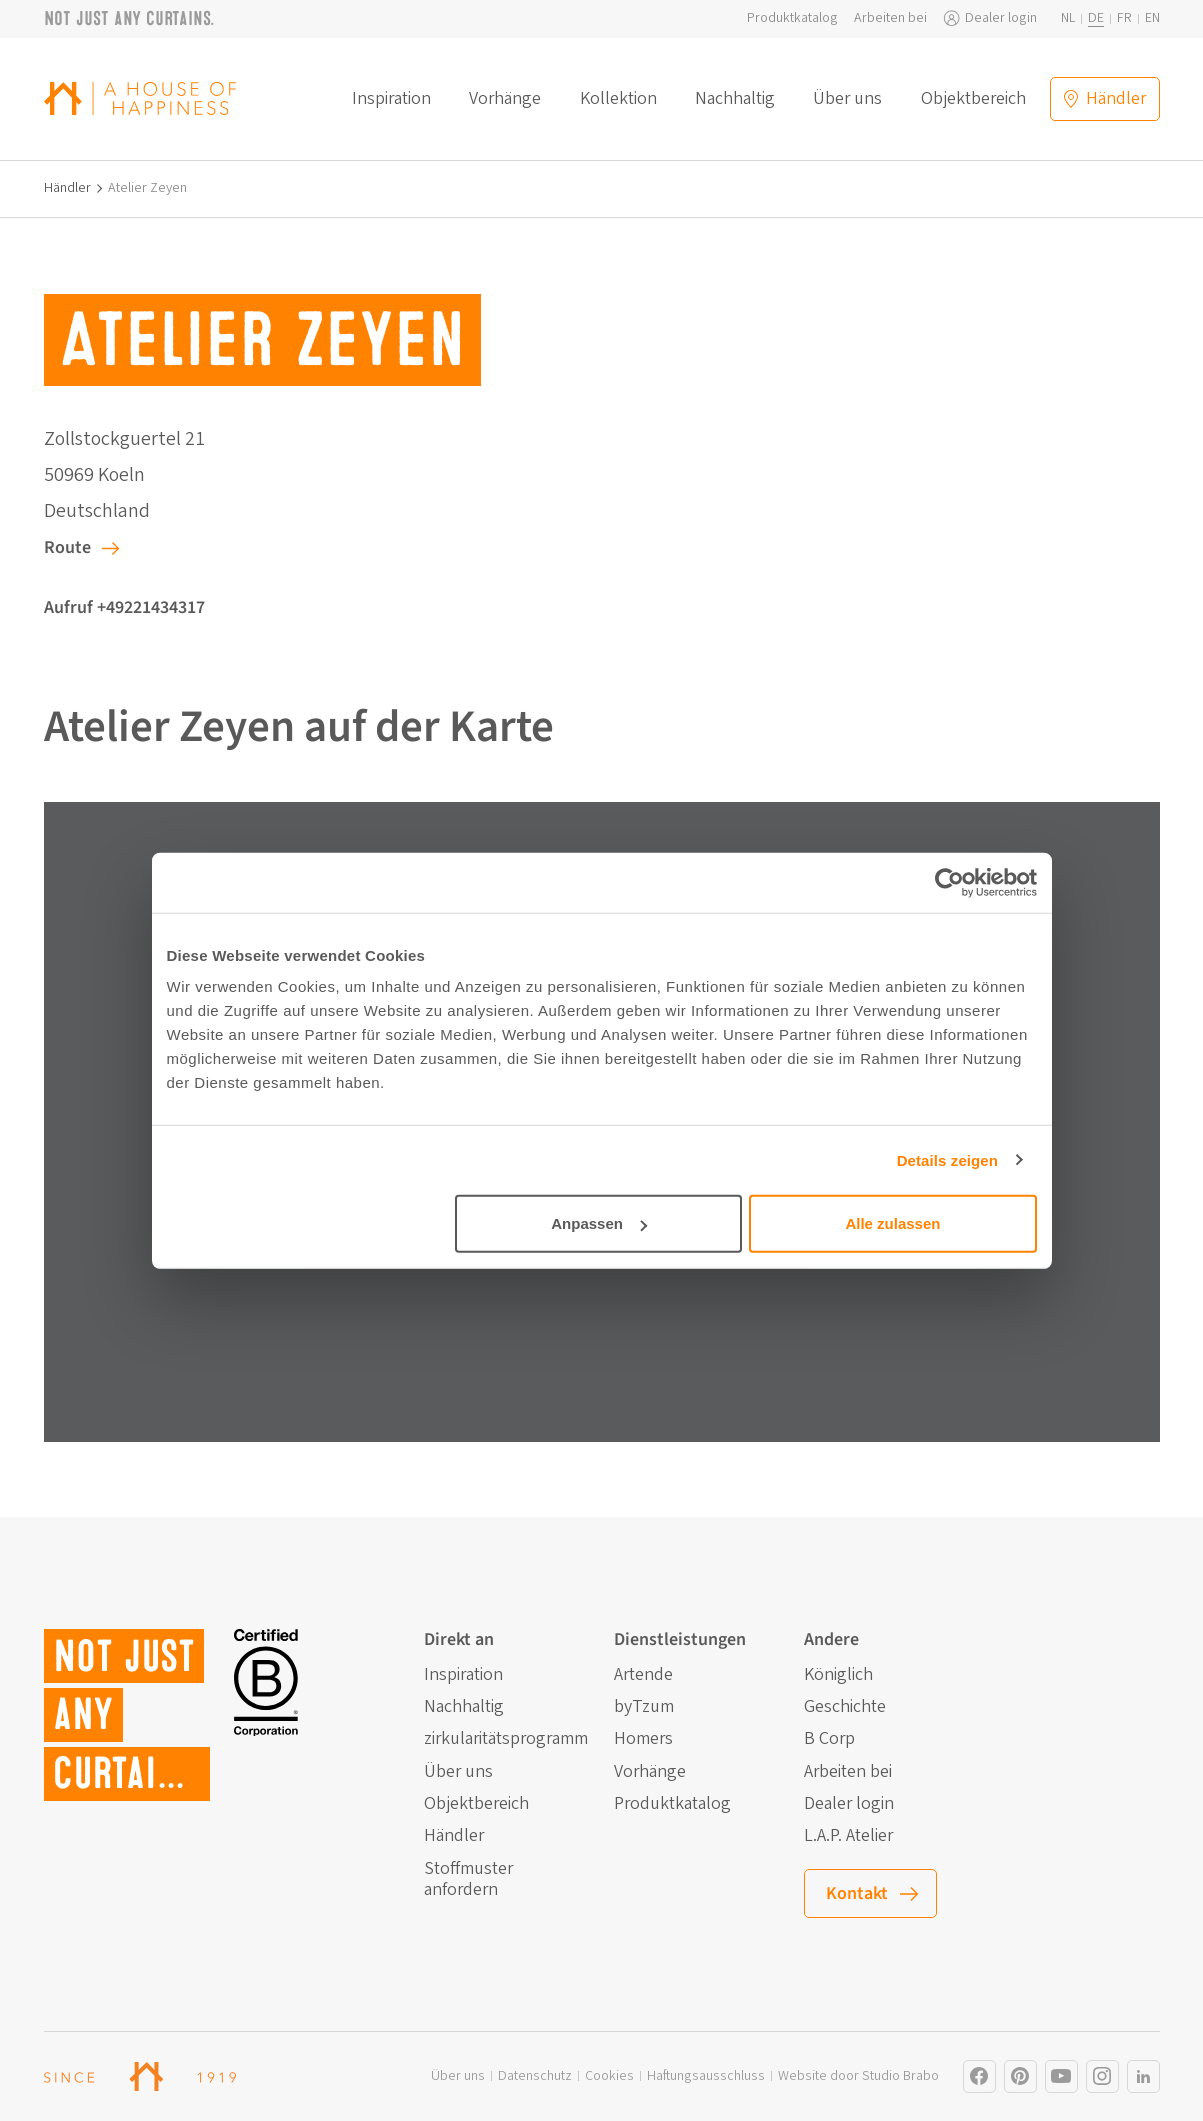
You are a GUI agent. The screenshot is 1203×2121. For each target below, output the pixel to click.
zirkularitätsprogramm (506, 1739)
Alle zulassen (892, 1223)
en (1152, 18)
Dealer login (1001, 18)
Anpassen (599, 1223)
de (1096, 18)
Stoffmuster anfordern (468, 1879)
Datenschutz (535, 2076)
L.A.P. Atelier (848, 1836)
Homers (643, 1739)
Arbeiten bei (890, 18)
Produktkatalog (792, 18)
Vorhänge (505, 99)
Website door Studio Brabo (858, 2076)
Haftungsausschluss (706, 2076)
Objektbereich (973, 99)
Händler (67, 188)
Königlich (838, 1675)
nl (1068, 18)
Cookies (609, 2076)
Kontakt (857, 1893)
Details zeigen (947, 1159)
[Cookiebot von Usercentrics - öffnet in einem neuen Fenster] (949, 882)
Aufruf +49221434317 (124, 607)
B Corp (829, 1739)
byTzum (644, 1707)
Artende (643, 1675)
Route (67, 547)
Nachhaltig (735, 99)
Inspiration (391, 99)
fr (1124, 18)
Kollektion (618, 99)
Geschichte (845, 1707)
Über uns (847, 99)
